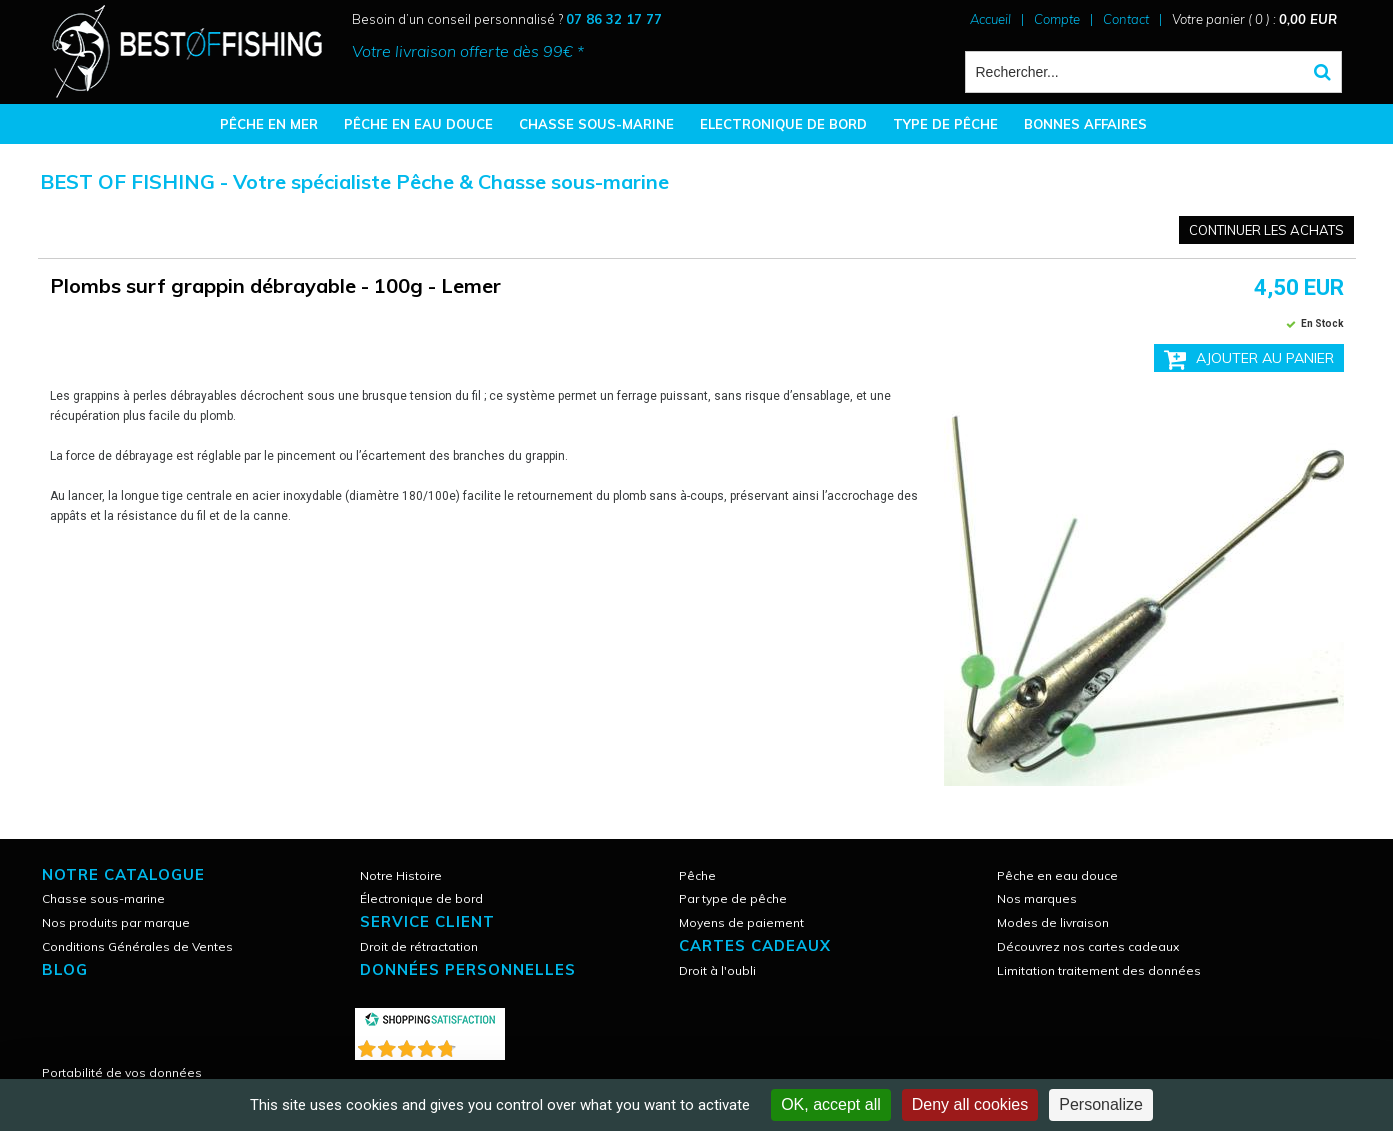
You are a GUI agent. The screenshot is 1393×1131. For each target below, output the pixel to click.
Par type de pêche (733, 898)
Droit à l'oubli (717, 970)
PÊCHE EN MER (269, 124)
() (482, 1044)
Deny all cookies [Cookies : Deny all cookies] (970, 1104)
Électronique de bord (421, 898)
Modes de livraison (1053, 922)
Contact (1126, 19)
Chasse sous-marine (103, 898)
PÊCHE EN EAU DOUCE (418, 124)
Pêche (697, 875)
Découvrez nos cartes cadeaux (1088, 946)
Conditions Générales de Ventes (137, 946)
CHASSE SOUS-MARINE (596, 124)
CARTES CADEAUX (755, 945)
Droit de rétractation (419, 946)
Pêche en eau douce (1057, 875)
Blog (65, 969)
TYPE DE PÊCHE (945, 124)
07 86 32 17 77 (614, 19)
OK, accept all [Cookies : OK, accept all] (831, 1104)
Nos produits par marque (116, 922)
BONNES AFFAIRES (1085, 124)
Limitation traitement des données (1099, 970)
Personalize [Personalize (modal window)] (1101, 1104)
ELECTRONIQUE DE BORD (783, 124)
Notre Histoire (401, 875)
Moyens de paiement (741, 922)
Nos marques (1037, 898)
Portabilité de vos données (122, 1072)
